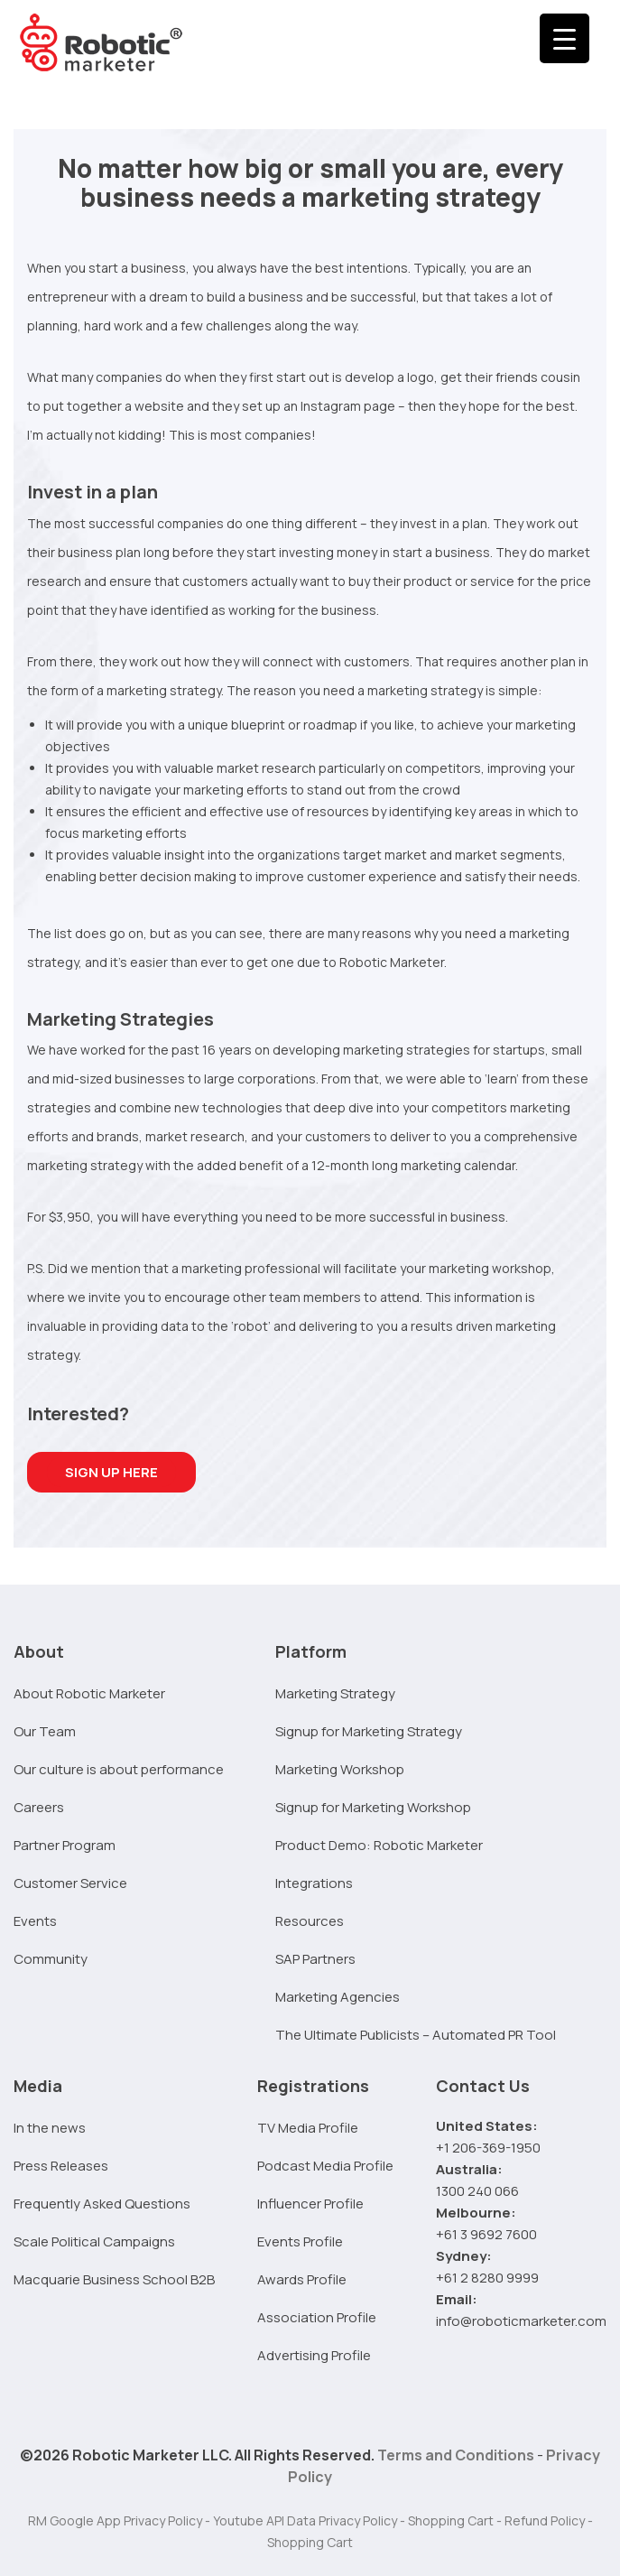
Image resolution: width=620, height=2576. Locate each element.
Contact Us (483, 2086)
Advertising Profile (314, 2355)
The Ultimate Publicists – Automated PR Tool (415, 2034)
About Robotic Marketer (89, 1693)
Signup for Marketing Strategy (368, 1731)
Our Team (45, 1731)
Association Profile (316, 2317)
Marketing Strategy (335, 1693)
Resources (309, 1920)
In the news (50, 2127)
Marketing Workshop (339, 1769)
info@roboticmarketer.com (521, 2320)
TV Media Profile (307, 2127)
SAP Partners (315, 1958)
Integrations (314, 1883)
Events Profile (300, 2241)
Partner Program (65, 1845)
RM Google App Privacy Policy (115, 2520)
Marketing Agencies (337, 1996)
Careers (39, 1807)
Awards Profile (302, 2279)
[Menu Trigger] (564, 38)
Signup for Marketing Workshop (373, 1807)
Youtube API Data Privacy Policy (305, 2520)
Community (51, 1958)
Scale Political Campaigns (94, 2241)
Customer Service (70, 1883)
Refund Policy (544, 2520)
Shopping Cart (451, 2520)
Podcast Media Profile (325, 2165)
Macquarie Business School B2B (114, 2279)
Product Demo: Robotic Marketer (379, 1845)
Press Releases (61, 2165)
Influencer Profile (310, 2203)
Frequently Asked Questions (102, 2203)
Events (35, 1920)
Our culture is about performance (119, 1769)
